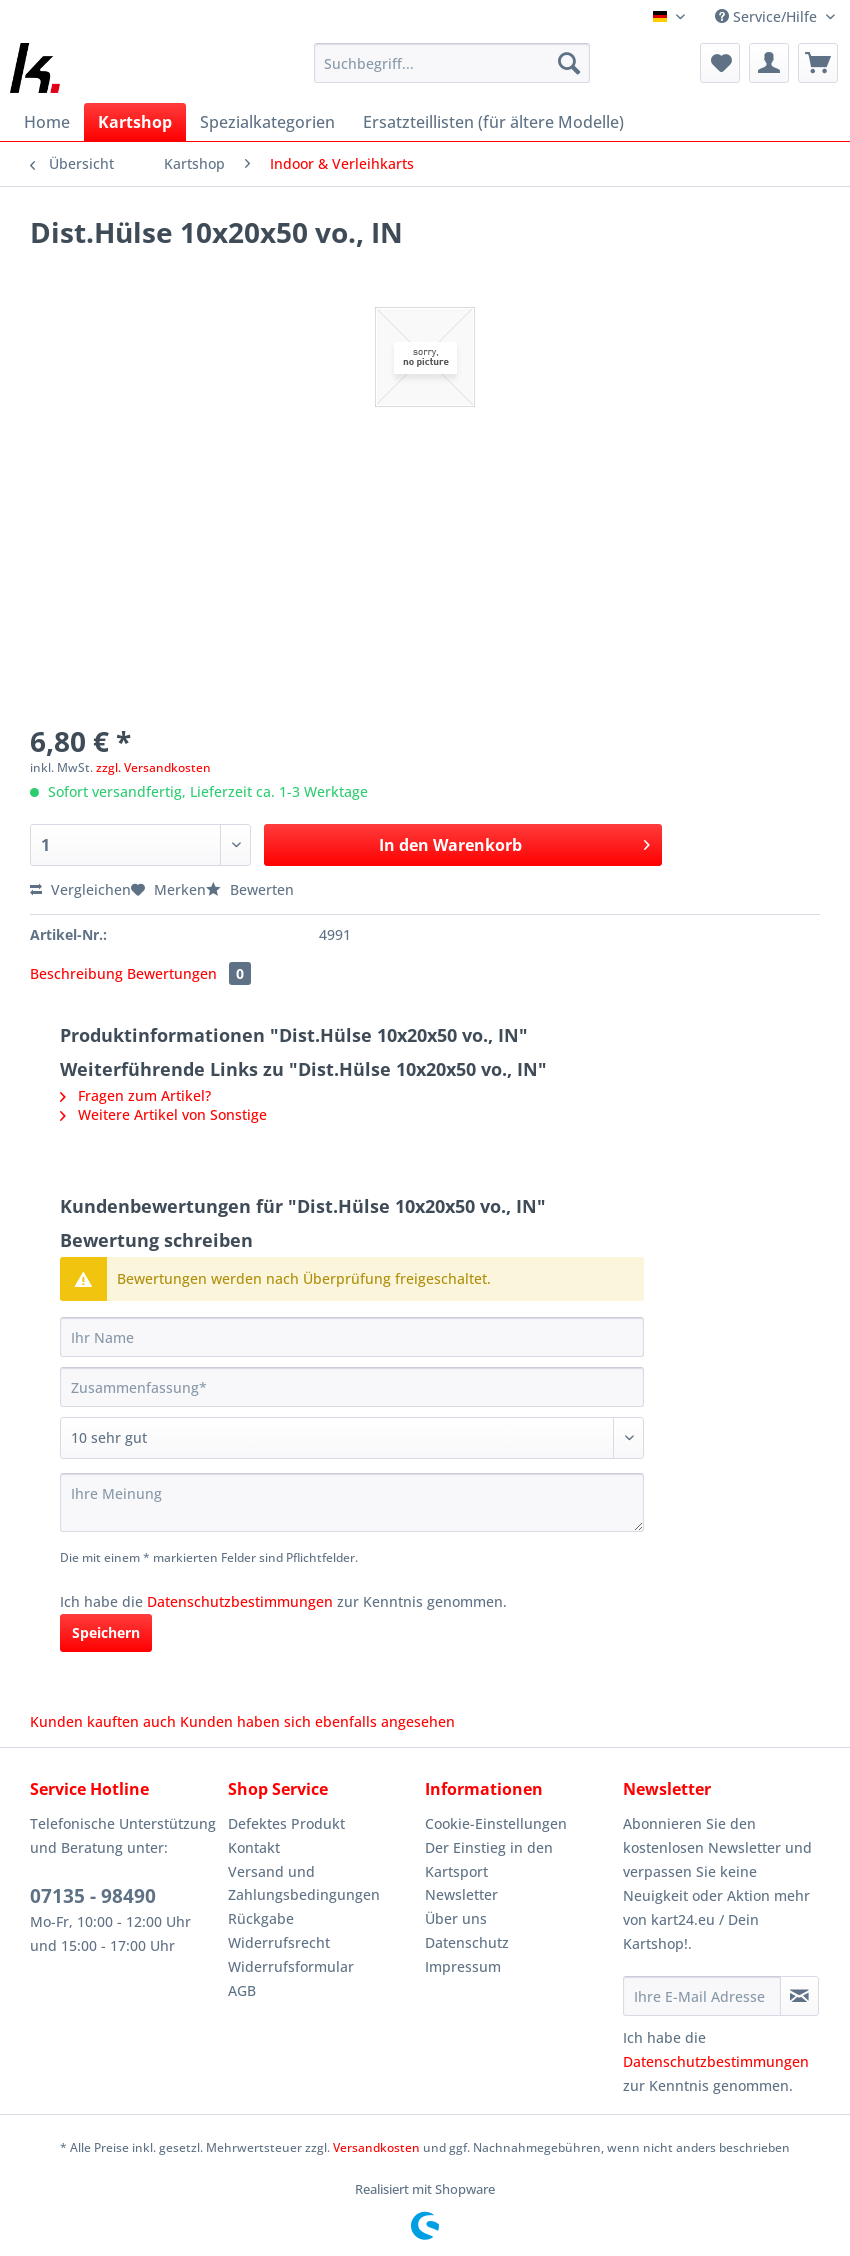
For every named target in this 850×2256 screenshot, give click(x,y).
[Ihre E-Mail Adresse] (702, 1996)
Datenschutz (467, 1942)
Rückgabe (261, 1918)
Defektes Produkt (286, 1823)
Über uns (456, 1918)
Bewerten (250, 889)
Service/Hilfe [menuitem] (768, 16)
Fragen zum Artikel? (135, 1095)
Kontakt (254, 1847)
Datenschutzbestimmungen (240, 1601)
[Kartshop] (135, 122)
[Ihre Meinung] (352, 1502)
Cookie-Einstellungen (496, 1823)
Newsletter (461, 1894)
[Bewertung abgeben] (352, 1438)
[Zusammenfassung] (352, 1387)
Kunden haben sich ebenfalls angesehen (317, 1721)
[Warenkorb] (818, 63)
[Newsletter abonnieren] (800, 1996)
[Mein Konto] (769, 63)
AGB (242, 1990)
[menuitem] (452, 72)
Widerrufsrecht (279, 1942)
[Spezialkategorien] (267, 122)
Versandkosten (376, 2147)
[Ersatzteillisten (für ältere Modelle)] (493, 122)
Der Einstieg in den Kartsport (489, 1859)
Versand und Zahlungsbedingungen (304, 1883)
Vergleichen (80, 889)
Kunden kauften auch (103, 1721)
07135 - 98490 (93, 1896)
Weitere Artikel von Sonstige (163, 1114)
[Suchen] (569, 63)
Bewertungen (189, 973)
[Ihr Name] (352, 1337)
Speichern (106, 1632)
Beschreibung (76, 973)
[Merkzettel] (720, 63)
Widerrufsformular (291, 1966)
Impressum (463, 1966)
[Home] (47, 122)
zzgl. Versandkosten (153, 767)
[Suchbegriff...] (452, 63)
